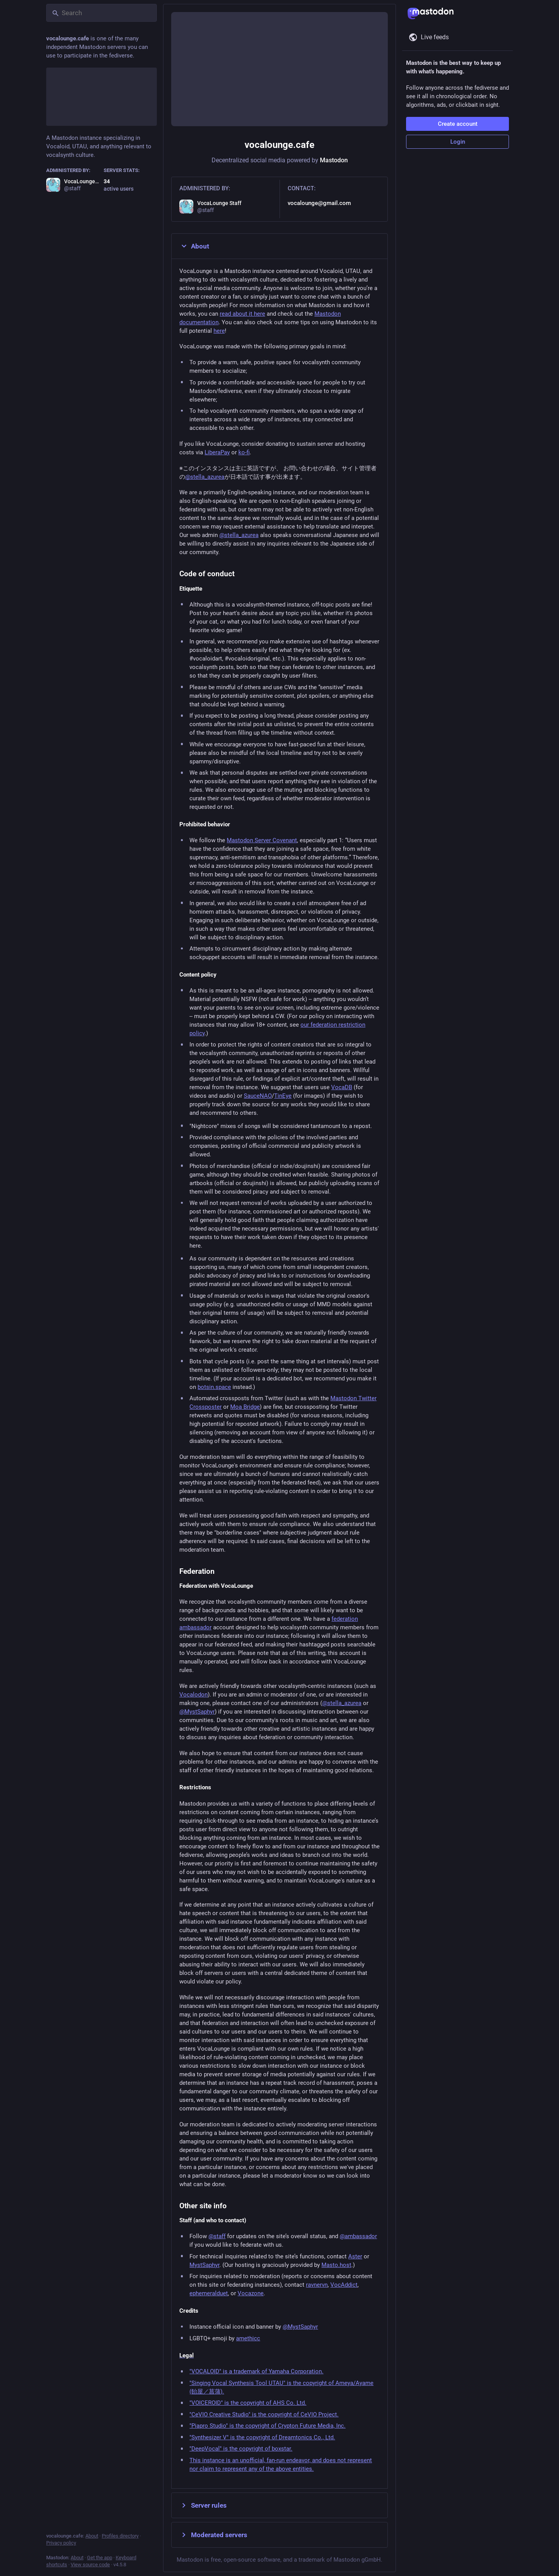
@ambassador (358, 2236)
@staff (217, 2236)
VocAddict (344, 2284)
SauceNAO (258, 1095)
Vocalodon (193, 1694)
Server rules (203, 2505)
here (219, 330)
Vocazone (251, 2293)
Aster (355, 2256)
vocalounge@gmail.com (319, 203)
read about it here (242, 313)
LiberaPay (217, 452)
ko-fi (244, 452)
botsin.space (214, 1387)
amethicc (248, 2338)
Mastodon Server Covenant (262, 840)
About (194, 246)
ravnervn (317, 2284)
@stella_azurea (204, 476)
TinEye (283, 1095)
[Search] (101, 13)
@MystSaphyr (197, 1711)
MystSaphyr (204, 2264)
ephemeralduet (208, 2293)
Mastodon (334, 160)
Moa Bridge (245, 1406)
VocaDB (341, 1087)
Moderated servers (213, 2534)
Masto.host (336, 2264)
